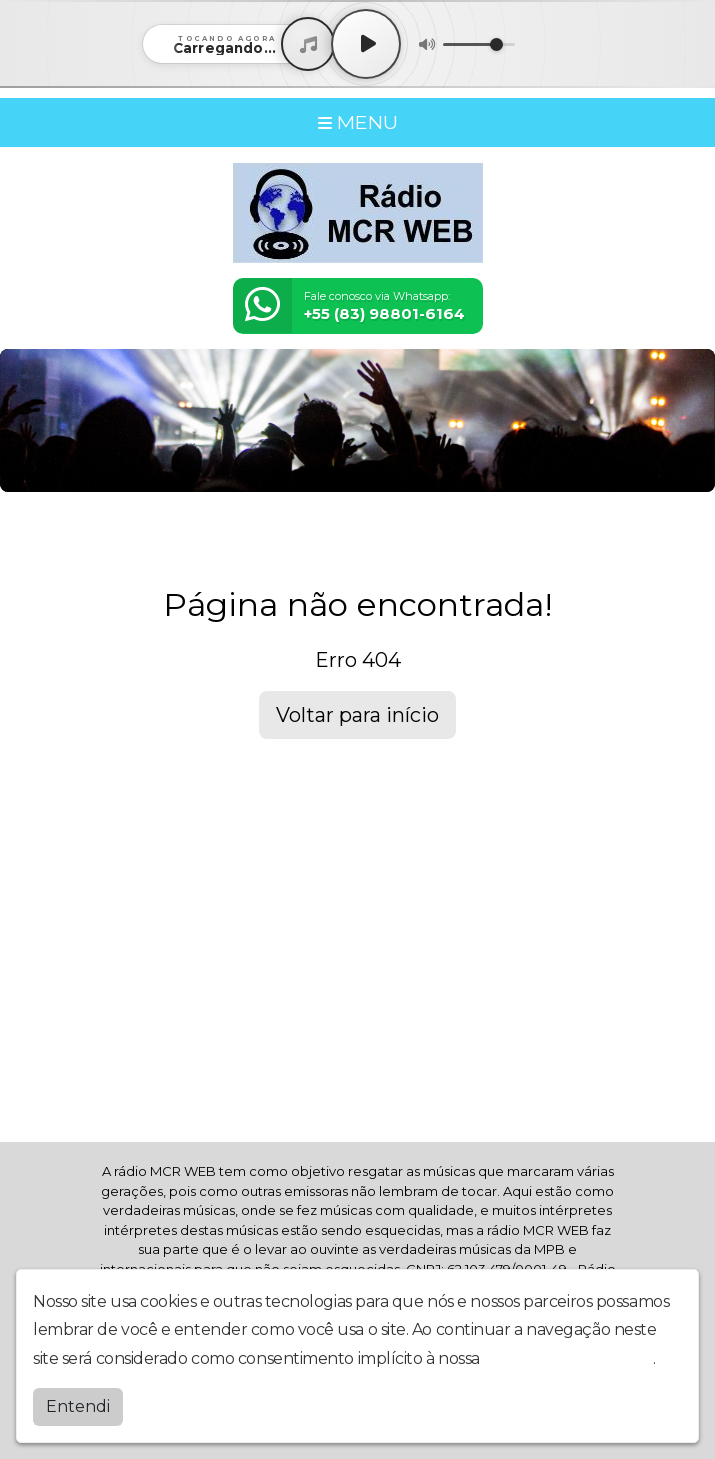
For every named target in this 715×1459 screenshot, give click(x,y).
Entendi (78, 1406)
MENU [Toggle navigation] (358, 122)
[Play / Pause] (366, 44)
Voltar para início (357, 715)
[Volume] (479, 44)
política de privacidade (568, 1358)
